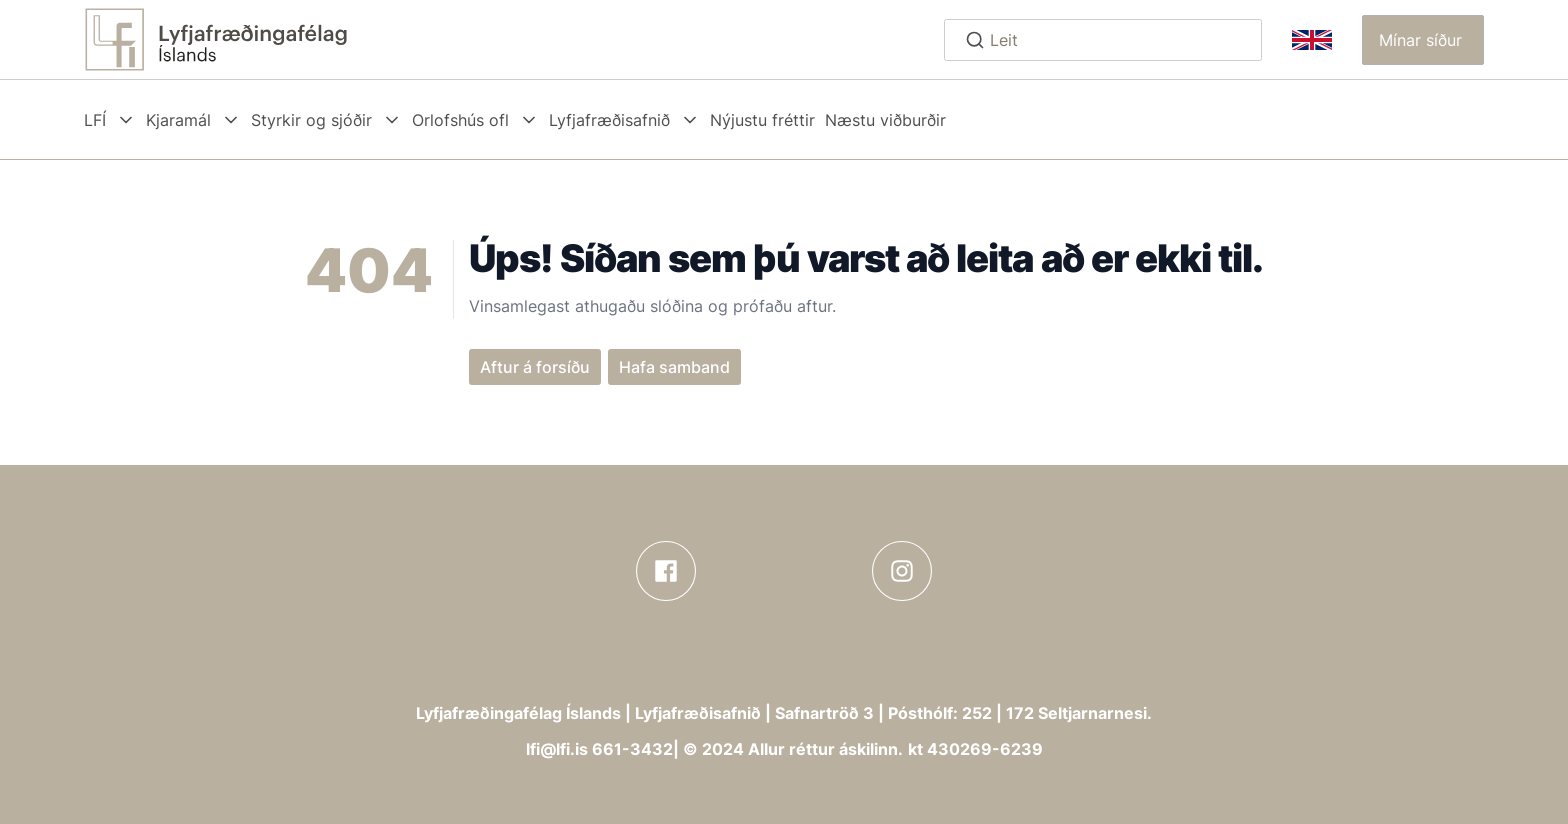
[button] (1423, 40)
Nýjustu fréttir (762, 120)
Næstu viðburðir (885, 120)
